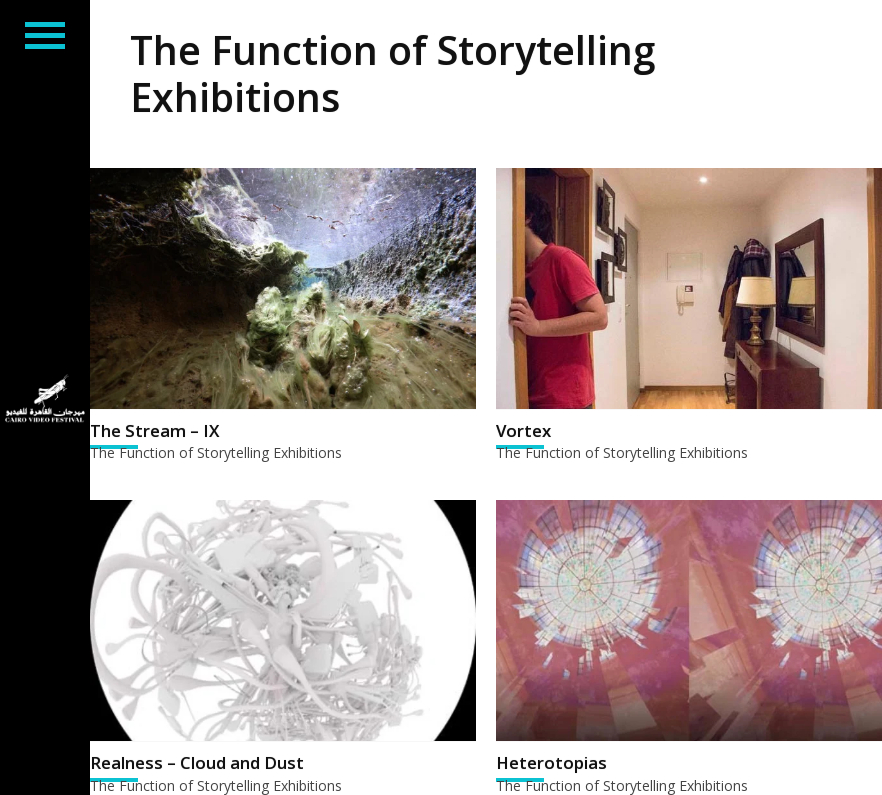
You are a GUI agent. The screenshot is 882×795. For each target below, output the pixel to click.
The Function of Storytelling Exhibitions (216, 452)
